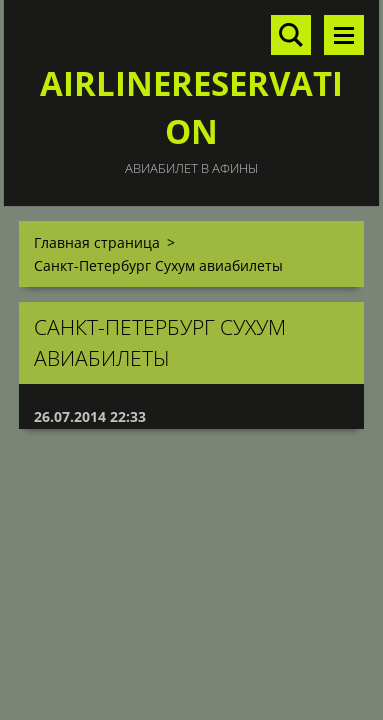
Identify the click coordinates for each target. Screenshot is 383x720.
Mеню (344, 35)
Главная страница (97, 242)
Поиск (291, 35)
